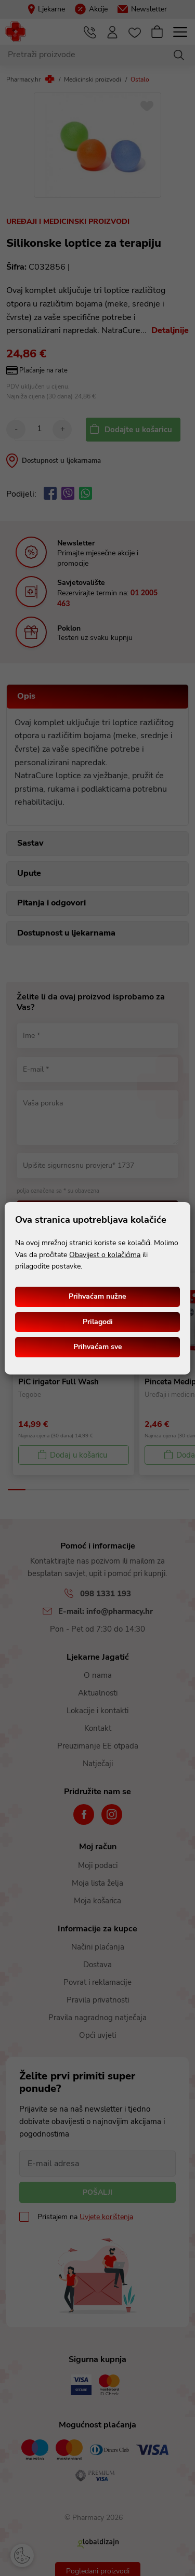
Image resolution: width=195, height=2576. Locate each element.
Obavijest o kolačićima (104, 1255)
